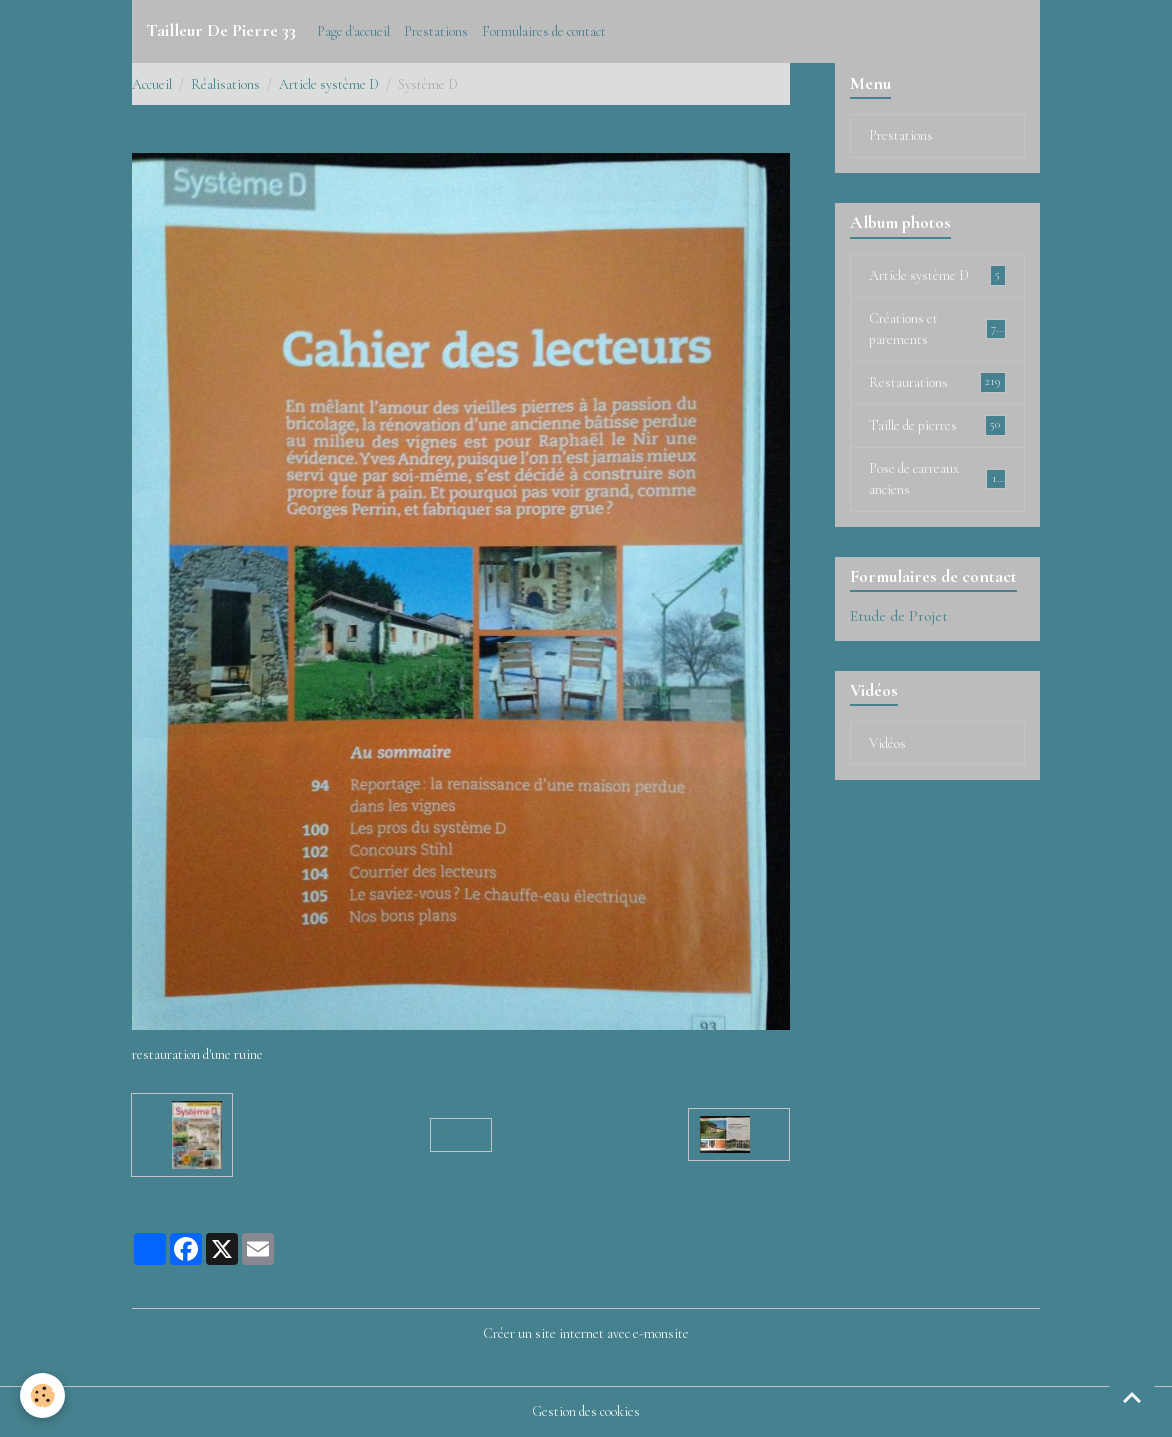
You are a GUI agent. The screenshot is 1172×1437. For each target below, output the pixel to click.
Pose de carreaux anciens (937, 479)
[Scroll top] (1132, 1397)
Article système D (329, 84)
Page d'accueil (353, 31)
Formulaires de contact (544, 31)
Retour (460, 1134)
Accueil (152, 84)
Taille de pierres (937, 425)
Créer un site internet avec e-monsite (586, 1333)
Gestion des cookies (586, 1411)
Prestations (436, 31)
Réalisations (225, 84)
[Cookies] (42, 1395)
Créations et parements (937, 329)
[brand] (221, 31)
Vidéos (887, 743)
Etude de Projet (899, 616)
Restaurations (937, 382)
